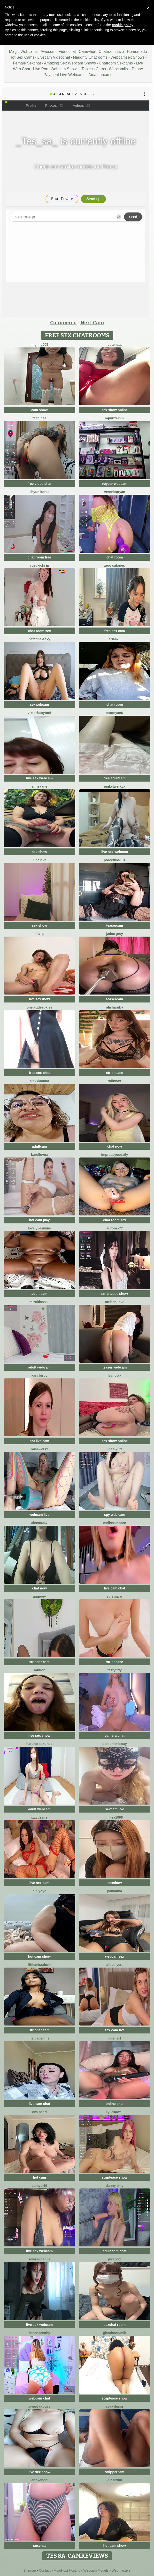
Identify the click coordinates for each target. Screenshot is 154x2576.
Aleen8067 (39, 1523)
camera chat (114, 1735)
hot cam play (39, 1220)
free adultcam (115, 778)
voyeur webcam (114, 484)
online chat (114, 2104)
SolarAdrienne (39, 2259)
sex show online (114, 410)
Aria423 (114, 639)
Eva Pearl (39, 2112)
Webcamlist (119, 69)
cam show (39, 410)
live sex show (39, 1735)
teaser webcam (114, 1367)
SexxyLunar (114, 2406)
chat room (114, 557)
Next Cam (92, 322)
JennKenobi (39, 2480)
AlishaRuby (114, 1007)
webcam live (40, 1515)
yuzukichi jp (39, 565)
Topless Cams (94, 69)
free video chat (39, 484)
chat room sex (39, 631)
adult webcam (39, 1367)
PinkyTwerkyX (114, 786)
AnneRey (39, 1596)
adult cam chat (114, 2251)
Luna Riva (39, 860)
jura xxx (114, 2259)
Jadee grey (114, 934)
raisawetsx (39, 1449)
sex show (39, 852)
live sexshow (39, 999)
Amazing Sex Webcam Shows (70, 63)
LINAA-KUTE (115, 1449)
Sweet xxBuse (39, 2406)
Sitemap (29, 2570)
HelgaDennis (39, 2038)
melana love (114, 1302)
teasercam (114, 925)
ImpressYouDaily (114, 1155)
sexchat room (115, 2325)
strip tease (114, 1073)
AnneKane (39, 786)
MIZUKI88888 (40, 1302)
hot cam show (39, 1956)
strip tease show (114, 1294)
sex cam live (115, 2030)
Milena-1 (115, 2038)
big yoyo (39, 1891)
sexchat (39, 2546)
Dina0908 (114, 2480)
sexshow (115, 1883)
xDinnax (114, 1081)
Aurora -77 (114, 1228)
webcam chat (39, 2398)
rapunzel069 (114, 418)
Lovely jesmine (39, 1228)
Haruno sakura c (39, 1744)
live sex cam (39, 1883)
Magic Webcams (23, 51)
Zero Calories (114, 565)
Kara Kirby (39, 1375)
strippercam (114, 2472)
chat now (114, 1146)
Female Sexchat (27, 63)
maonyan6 (114, 713)
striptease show (114, 2177)
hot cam (39, 2177)
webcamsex (114, 1956)
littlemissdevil (39, 1965)
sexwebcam (39, 704)
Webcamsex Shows (127, 57)
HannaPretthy (39, 2333)
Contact (45, 2570)
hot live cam (39, 1441)
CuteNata (115, 344)
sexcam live (114, 1809)
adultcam (39, 1146)
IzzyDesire (39, 1817)
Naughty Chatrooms (90, 57)
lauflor (39, 1670)
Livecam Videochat (53, 57)
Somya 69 (39, 2186)
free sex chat (39, 1073)
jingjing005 (39, 344)
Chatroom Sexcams (116, 63)
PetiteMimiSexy (114, 1744)
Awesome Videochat (58, 51)
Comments (63, 322)
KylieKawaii (114, 2112)
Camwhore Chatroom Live (101, 51)
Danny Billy (114, 2186)
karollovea (39, 1155)
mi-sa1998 (114, 1817)
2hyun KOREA (39, 492)
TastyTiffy (115, 1670)
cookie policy (122, 25)
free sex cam (114, 631)
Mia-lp (39, 934)
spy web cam (114, 1515)
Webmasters (121, 2570)
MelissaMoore (114, 1523)
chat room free (39, 557)
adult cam (39, 1294)
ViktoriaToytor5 (39, 713)
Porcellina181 (115, 860)
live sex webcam (39, 778)
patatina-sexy (39, 639)
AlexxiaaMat (39, 1081)
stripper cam (39, 1662)
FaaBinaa (39, 418)
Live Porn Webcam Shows (55, 69)
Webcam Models (95, 2570)
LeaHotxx (115, 1375)
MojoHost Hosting (67, 2570)
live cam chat (114, 1588)
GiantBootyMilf (114, 2333)
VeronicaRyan (114, 492)
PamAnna (114, 1891)
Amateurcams (100, 75)
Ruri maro (114, 1596)
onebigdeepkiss (39, 1007)
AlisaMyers (114, 1965)
